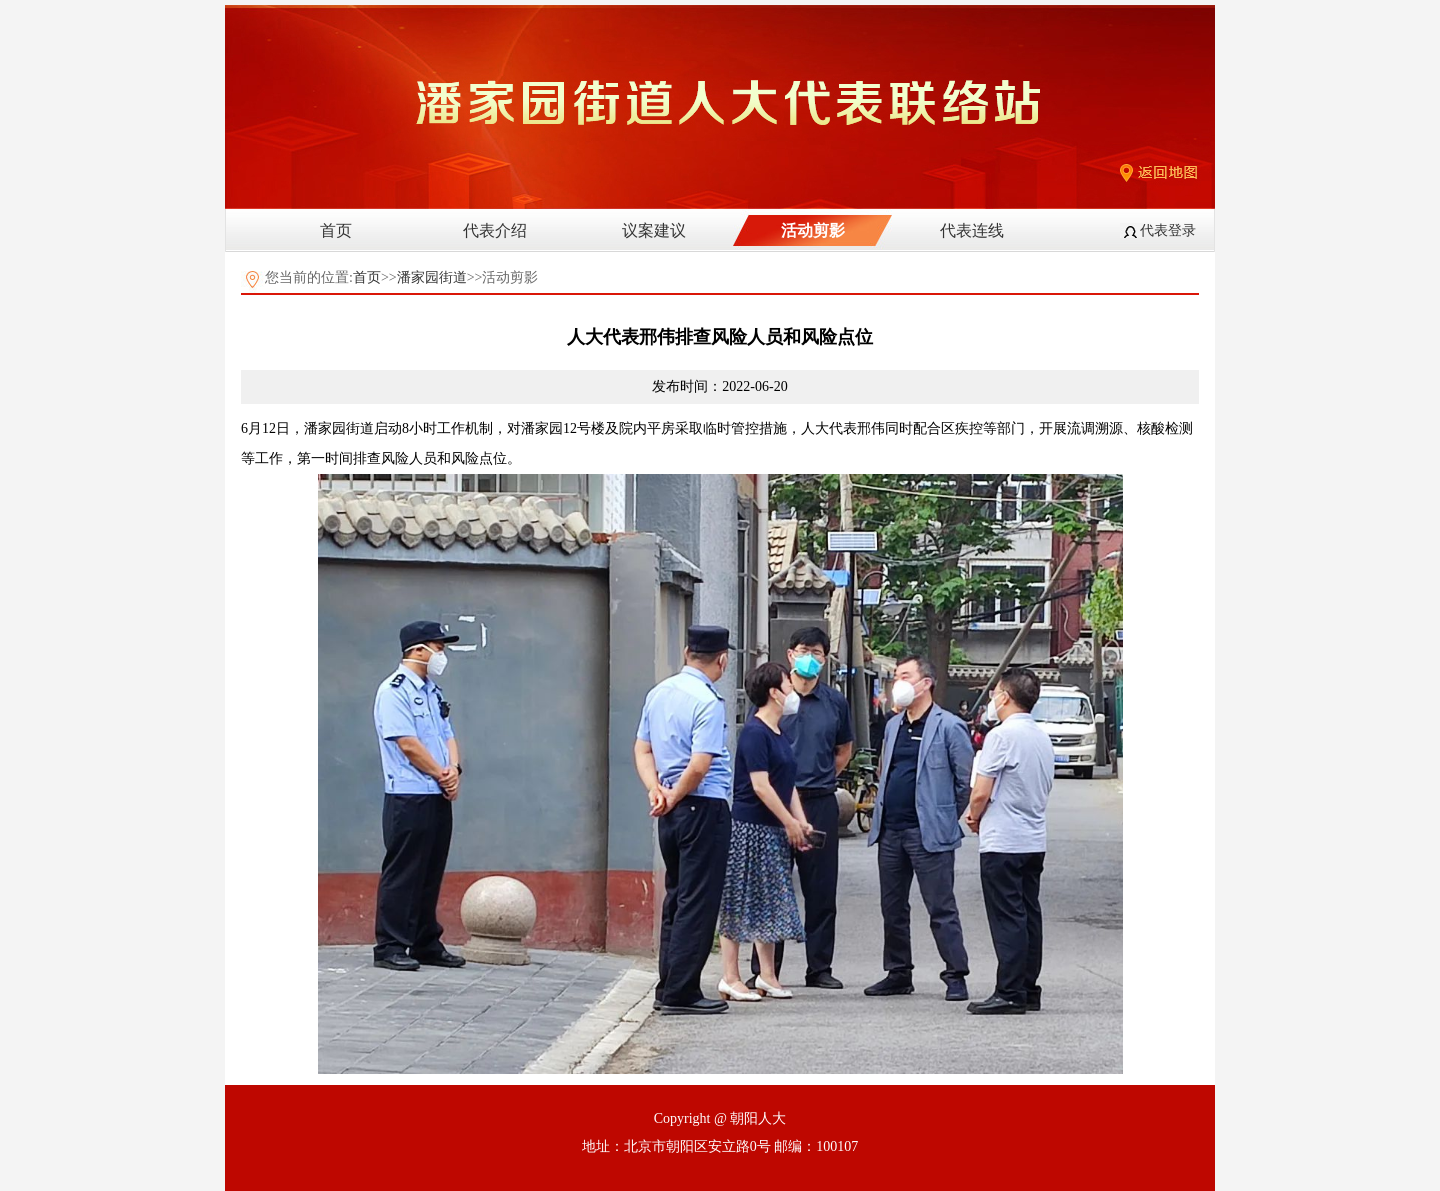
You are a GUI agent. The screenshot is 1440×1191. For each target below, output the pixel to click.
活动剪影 (813, 230)
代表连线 (972, 230)
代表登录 (1168, 230)
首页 (336, 230)
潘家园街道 (432, 277)
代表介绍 (495, 230)
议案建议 (654, 230)
